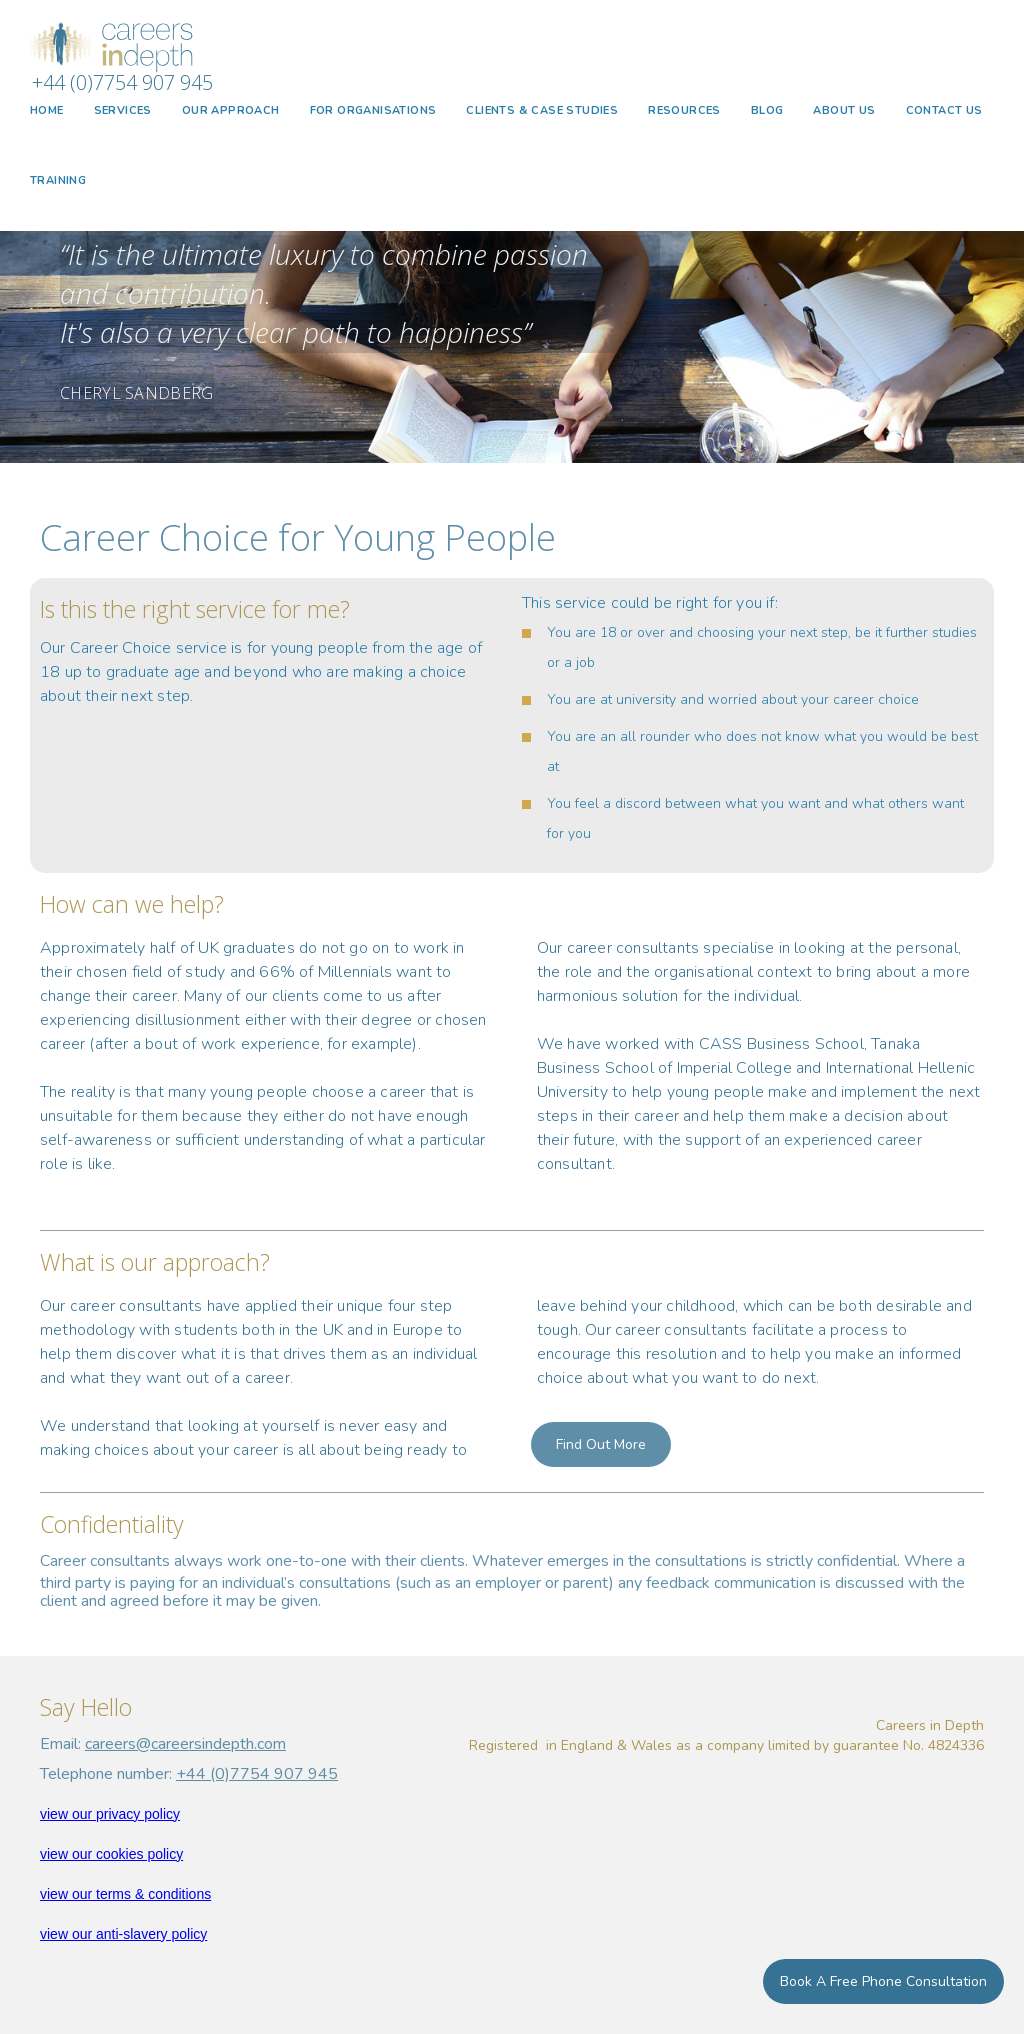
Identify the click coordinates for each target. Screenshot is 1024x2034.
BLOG (767, 110)
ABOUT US (844, 110)
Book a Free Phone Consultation (883, 1981)
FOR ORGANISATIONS (373, 110)
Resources (684, 110)
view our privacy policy (110, 1814)
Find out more (601, 1444)
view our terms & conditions (125, 1894)
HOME (47, 110)
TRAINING (58, 180)
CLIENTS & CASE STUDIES (542, 110)
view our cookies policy (111, 1854)
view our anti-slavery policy (123, 1934)
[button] (123, 111)
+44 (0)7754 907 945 (257, 1774)
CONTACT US (944, 110)
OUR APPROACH (231, 110)
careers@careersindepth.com (185, 1744)
